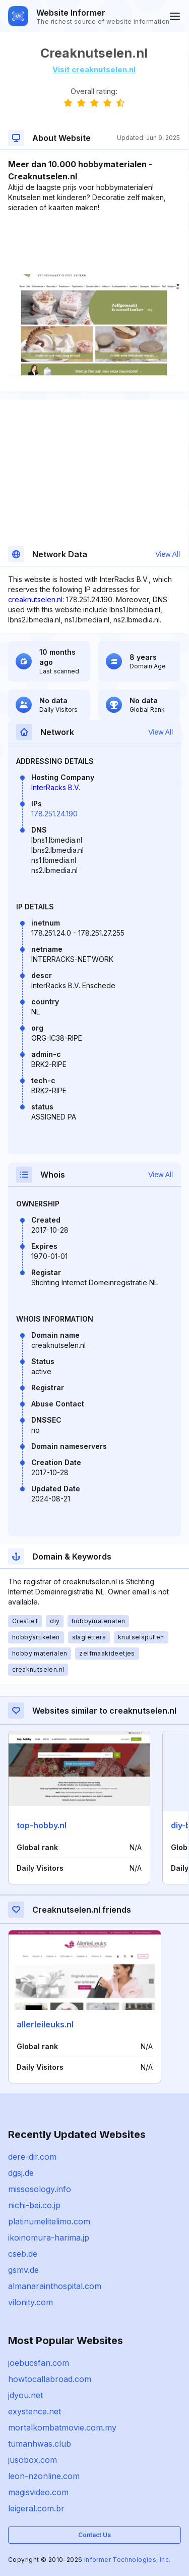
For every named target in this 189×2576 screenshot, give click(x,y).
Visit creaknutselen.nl (94, 69)
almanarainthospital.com (54, 2286)
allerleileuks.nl (45, 2024)
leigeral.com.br (36, 2508)
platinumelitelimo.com (49, 2221)
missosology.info (39, 2189)
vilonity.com (30, 2302)
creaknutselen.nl (35, 599)
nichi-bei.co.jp (34, 2205)
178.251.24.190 (54, 813)
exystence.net (34, 2411)
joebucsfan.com (38, 2363)
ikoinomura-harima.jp (48, 2237)
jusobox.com (32, 2460)
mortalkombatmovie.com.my (62, 2427)
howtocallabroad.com (49, 2379)
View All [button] (167, 554)
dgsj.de (21, 2173)
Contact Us (94, 2535)
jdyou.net (25, 2395)
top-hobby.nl (42, 1825)
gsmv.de (23, 2270)
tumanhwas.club (39, 2444)
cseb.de (22, 2254)
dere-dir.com (32, 2157)
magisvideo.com (38, 2492)
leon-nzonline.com (44, 2476)
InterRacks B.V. (55, 787)
